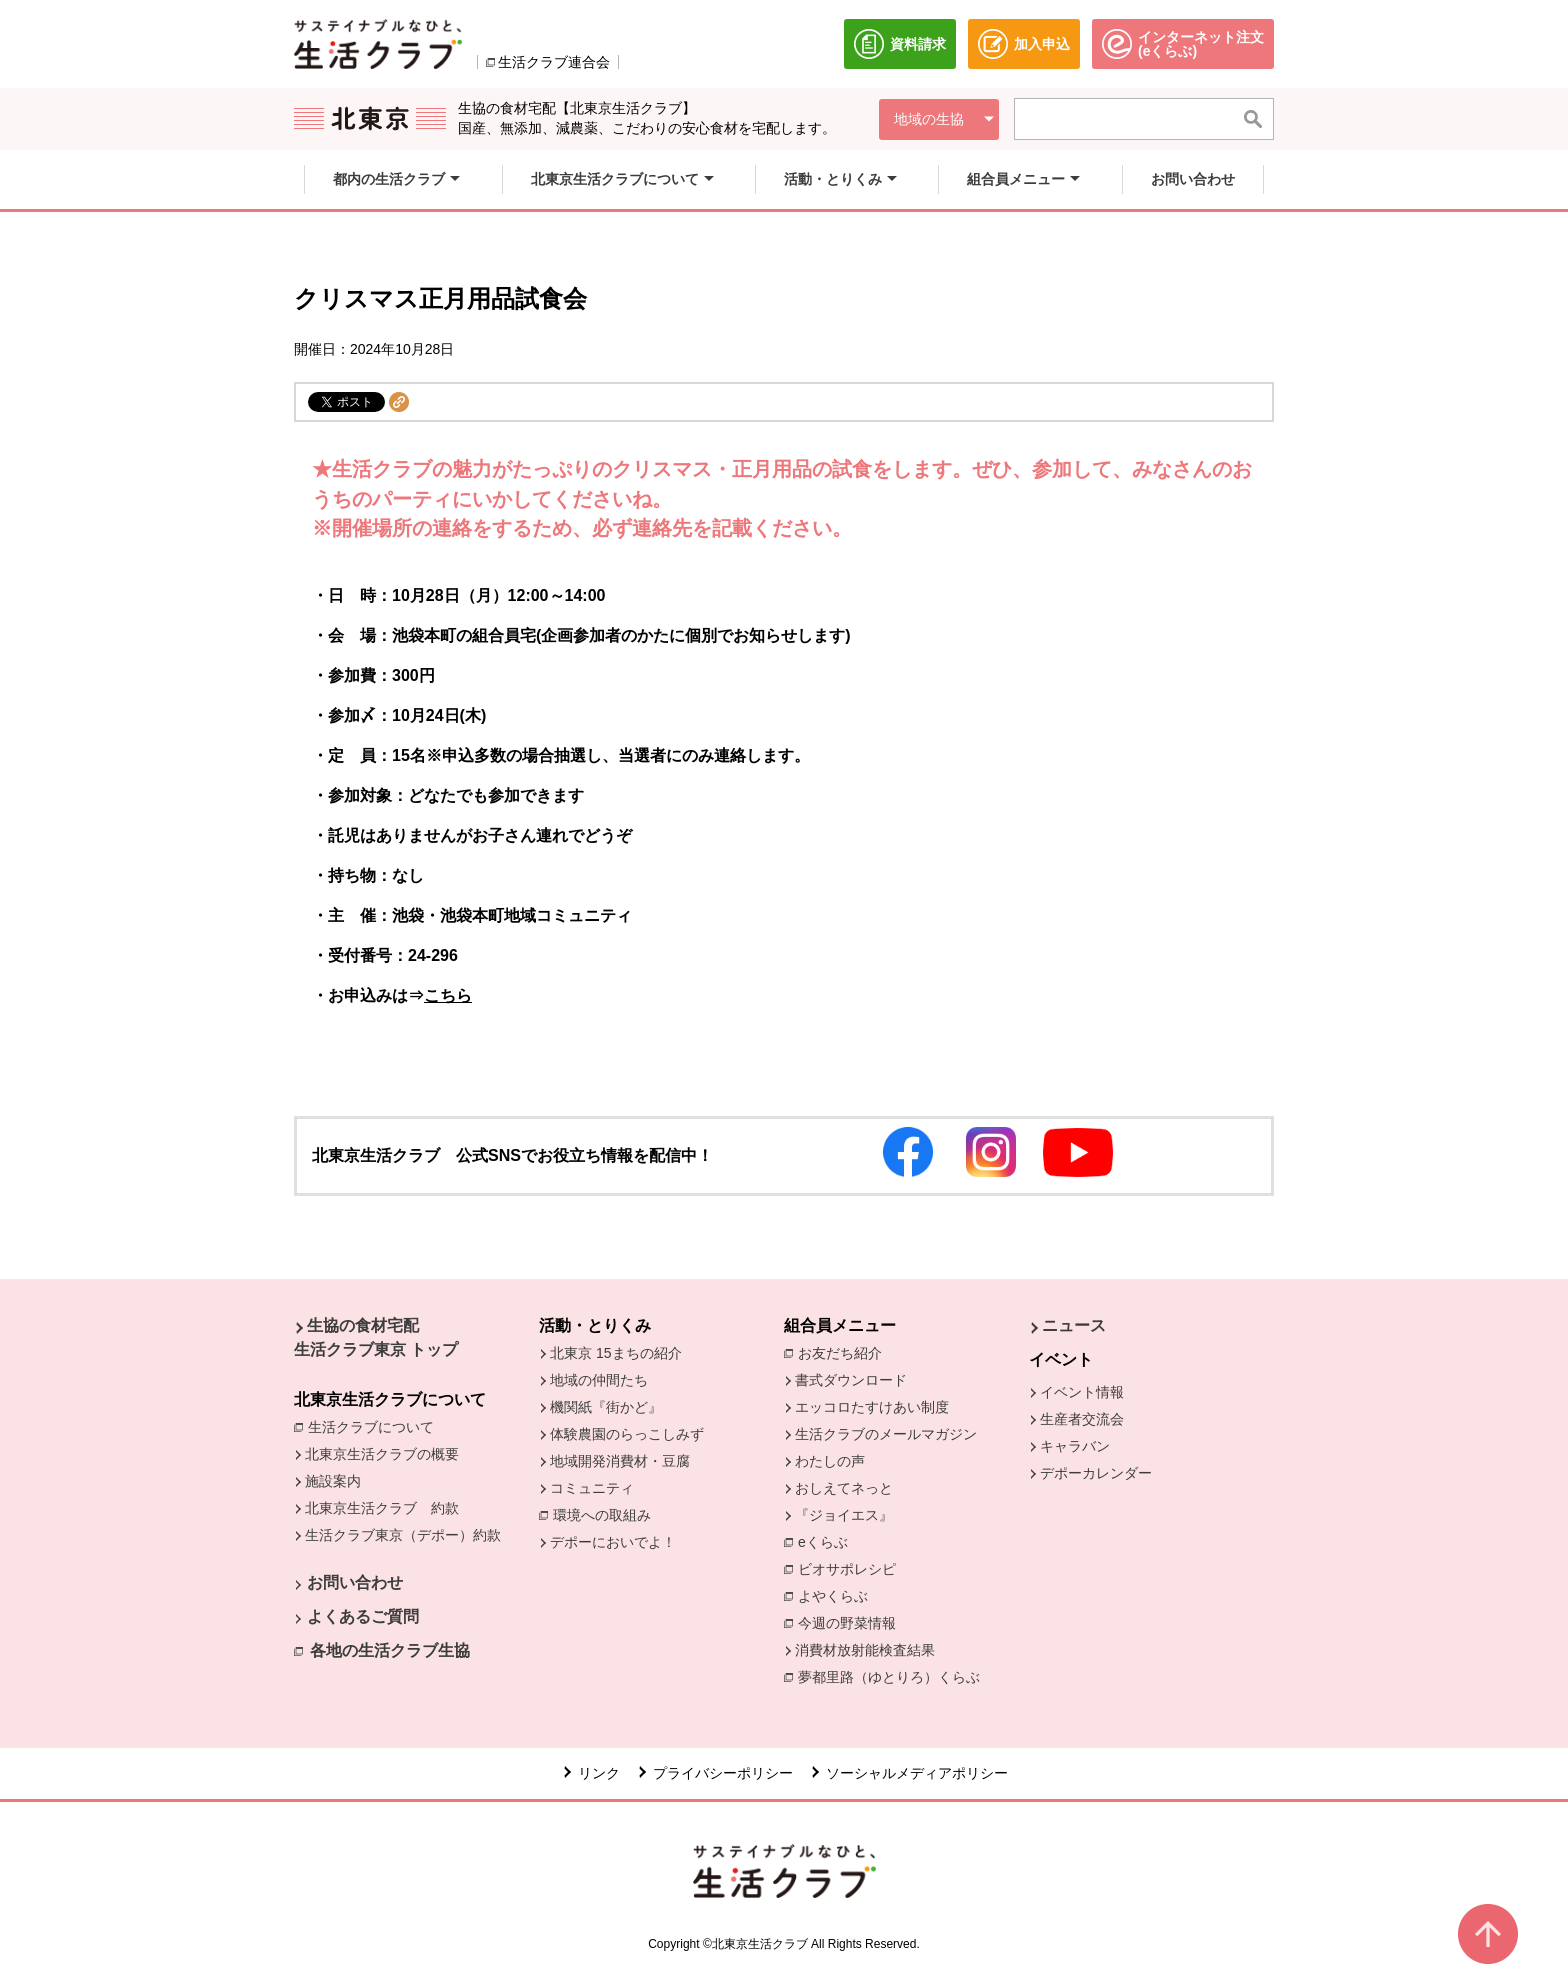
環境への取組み (607, 1516)
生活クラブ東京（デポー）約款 (403, 1535)
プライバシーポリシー (723, 1773)
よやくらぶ (838, 1595)
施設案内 (333, 1481)
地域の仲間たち (599, 1380)
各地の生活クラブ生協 (390, 1650)
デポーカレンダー (1096, 1473)
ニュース (1074, 1325)
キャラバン (1075, 1446)
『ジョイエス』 (844, 1515)
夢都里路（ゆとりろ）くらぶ (889, 1677)
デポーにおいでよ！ (613, 1542)
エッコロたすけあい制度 (872, 1407)
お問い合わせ (355, 1582)
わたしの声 (830, 1461)
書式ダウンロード (851, 1380)
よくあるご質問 (363, 1616)
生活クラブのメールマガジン (886, 1434)
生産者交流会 (1082, 1419)
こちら (448, 995)
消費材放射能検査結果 (870, 1649)
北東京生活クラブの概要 (382, 1454)
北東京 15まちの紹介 (615, 1353)
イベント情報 (1082, 1392)
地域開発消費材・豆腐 (620, 1461)
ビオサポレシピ (852, 1568)
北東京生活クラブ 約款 (382, 1508)
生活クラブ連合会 (554, 62)
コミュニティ (592, 1488)
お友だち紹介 (845, 1352)
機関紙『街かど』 (606, 1407)
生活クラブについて (376, 1426)
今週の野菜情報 (852, 1622)
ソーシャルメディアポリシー (917, 1773)
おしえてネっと (844, 1488)
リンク (599, 1773)
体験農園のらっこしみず (627, 1434)
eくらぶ (823, 1542)
